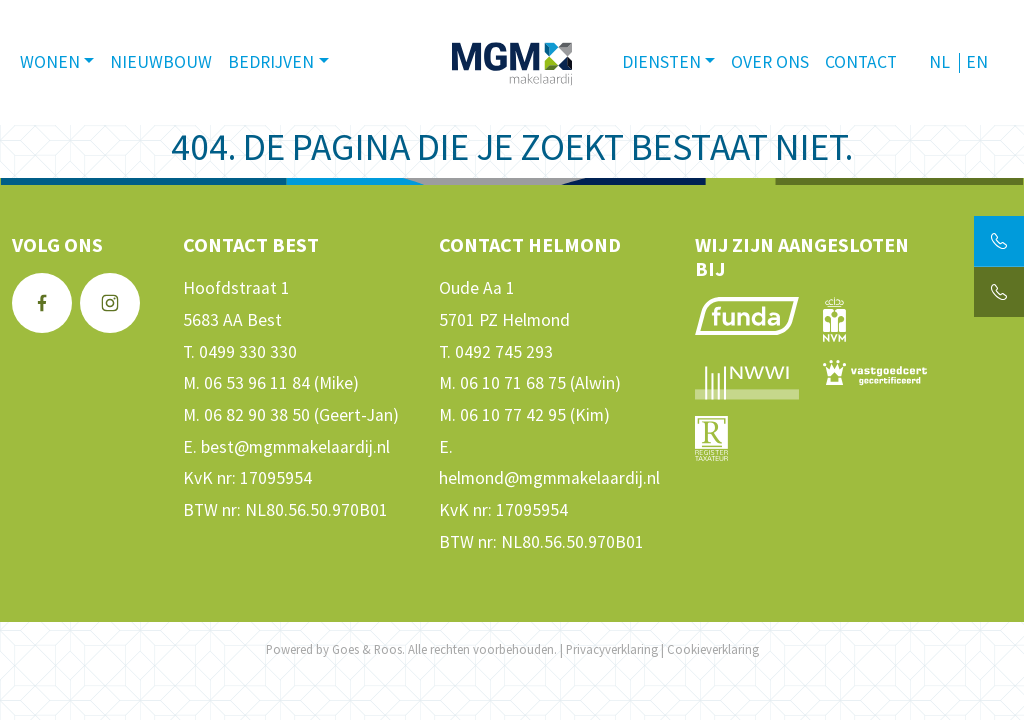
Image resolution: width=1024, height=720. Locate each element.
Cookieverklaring (713, 649)
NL (939, 62)
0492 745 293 (504, 352)
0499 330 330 (248, 352)
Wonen (50, 62)
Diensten (661, 62)
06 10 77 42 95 (513, 415)
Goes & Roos (367, 649)
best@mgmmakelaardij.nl (295, 447)
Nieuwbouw (161, 62)
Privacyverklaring (612, 649)
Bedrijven (271, 62)
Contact (861, 62)
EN (977, 62)
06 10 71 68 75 (513, 383)
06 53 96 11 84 (257, 383)
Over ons (770, 62)
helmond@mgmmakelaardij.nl (549, 478)
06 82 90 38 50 (257, 415)
